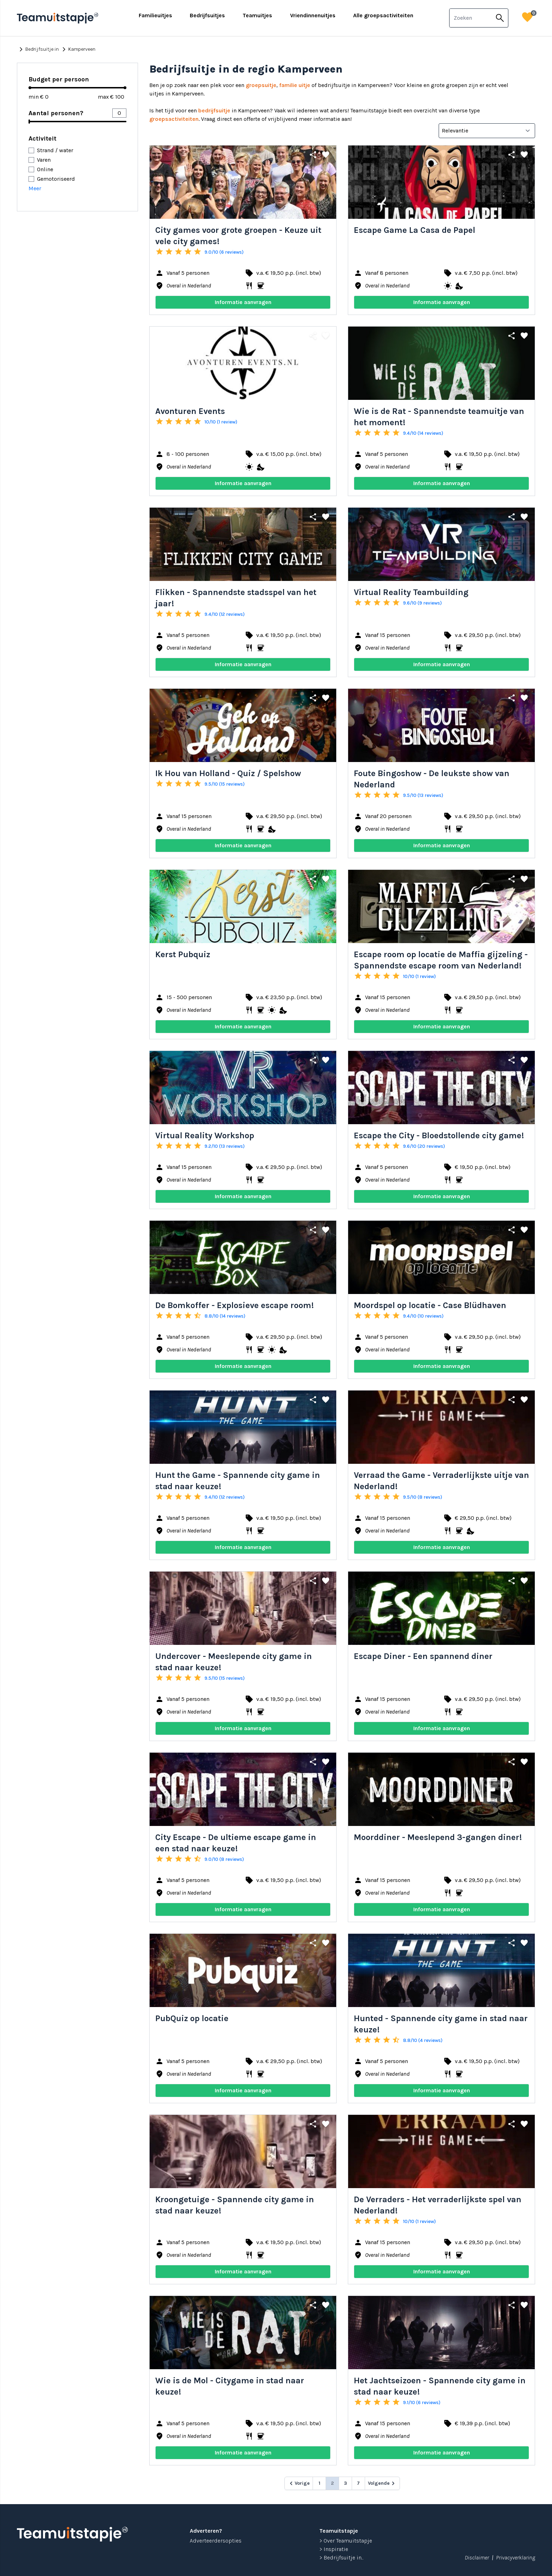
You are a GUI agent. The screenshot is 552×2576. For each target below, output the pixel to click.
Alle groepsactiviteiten (383, 15)
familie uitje (294, 85)
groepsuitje (261, 85)
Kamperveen (77, 49)
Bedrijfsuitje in (38, 49)
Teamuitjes (257, 15)
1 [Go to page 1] (319, 2483)
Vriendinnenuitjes (312, 15)
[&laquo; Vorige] (298, 2483)
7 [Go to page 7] (358, 2483)
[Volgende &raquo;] (382, 2483)
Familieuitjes (155, 15)
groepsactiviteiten (174, 119)
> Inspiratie (333, 2549)
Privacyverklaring (515, 2557)
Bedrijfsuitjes (207, 15)
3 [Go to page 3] (345, 2483)
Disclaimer (477, 2557)
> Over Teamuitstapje (345, 2540)
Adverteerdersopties (216, 2540)
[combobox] (471, 18)
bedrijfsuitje (214, 110)
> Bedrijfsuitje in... (341, 2557)
